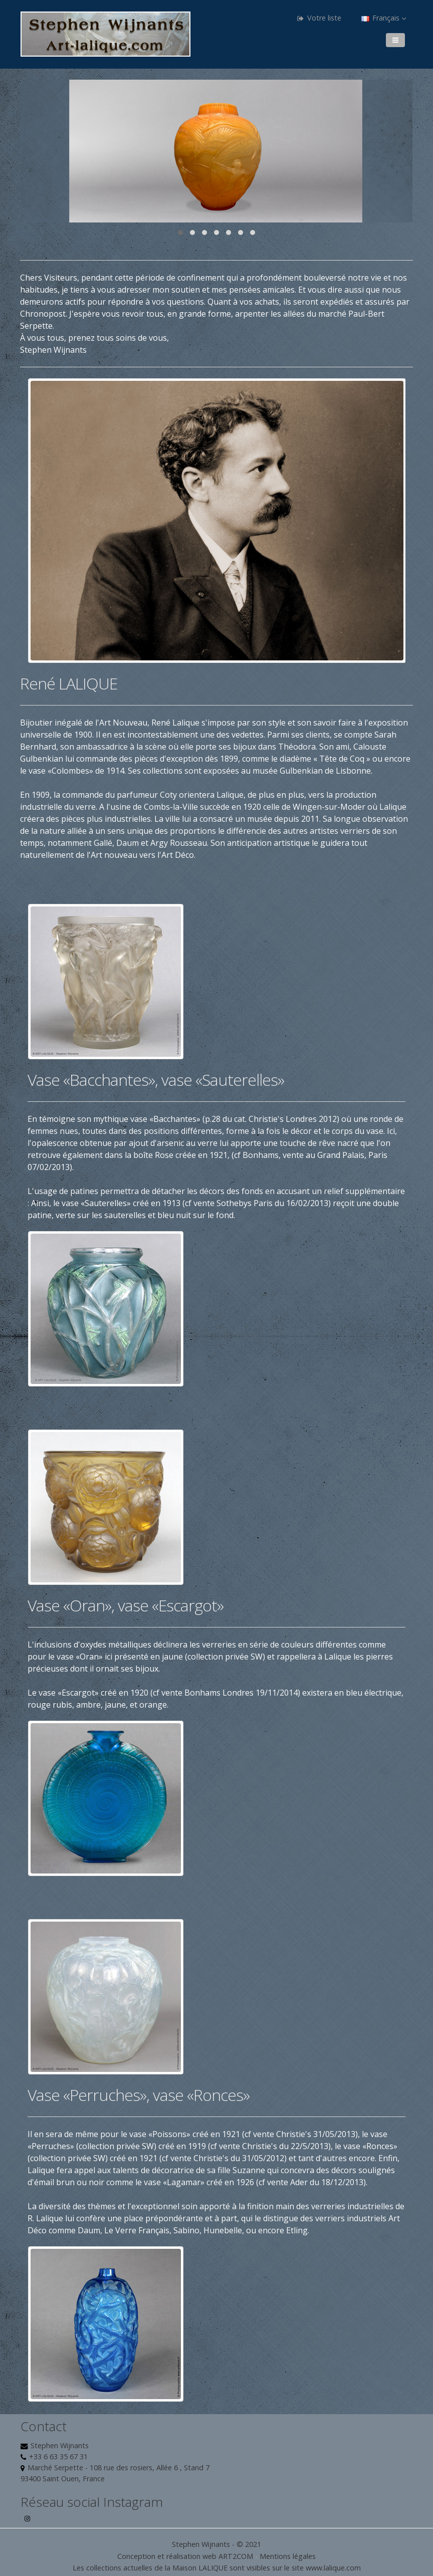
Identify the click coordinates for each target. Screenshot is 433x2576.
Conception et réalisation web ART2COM (185, 2556)
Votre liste (319, 18)
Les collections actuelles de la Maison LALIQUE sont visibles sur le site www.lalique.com (217, 2567)
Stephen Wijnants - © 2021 (216, 2544)
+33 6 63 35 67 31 (58, 2456)
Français (383, 18)
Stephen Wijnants (60, 2445)
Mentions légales (288, 2556)
